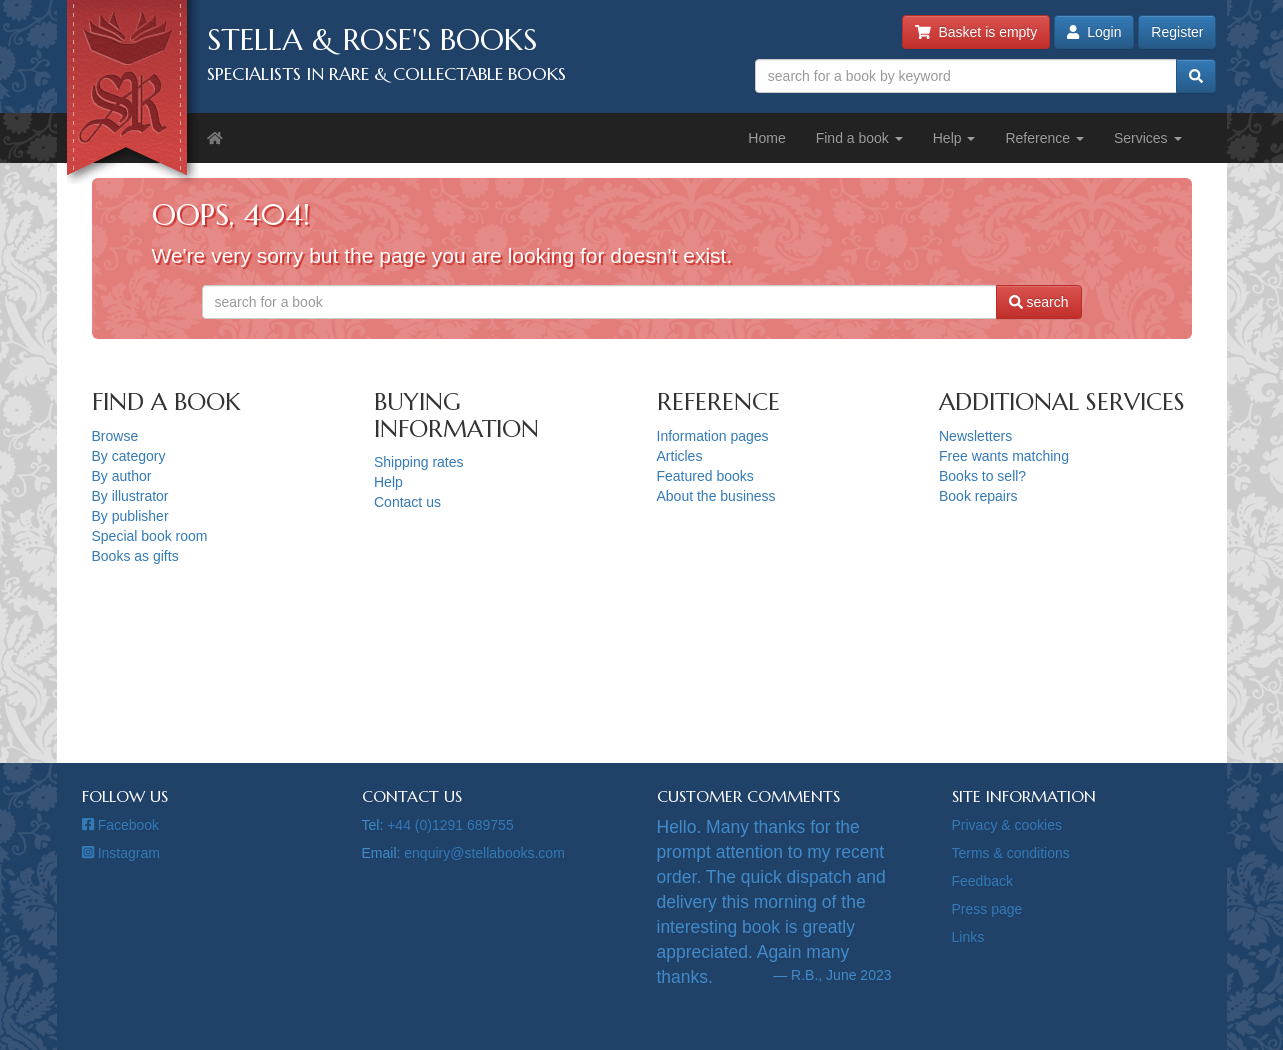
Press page (987, 909)
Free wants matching (1004, 456)
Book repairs (978, 496)
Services (1148, 138)
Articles (680, 456)
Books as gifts (135, 556)
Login (1094, 32)
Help (954, 138)
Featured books (705, 476)
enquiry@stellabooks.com (484, 853)
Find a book (859, 138)
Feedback (982, 881)
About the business (716, 496)
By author (122, 476)
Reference (1044, 138)
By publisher (130, 516)
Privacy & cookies (1007, 825)
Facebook (121, 825)
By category (129, 456)
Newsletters (975, 436)
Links (968, 937)
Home (766, 138)
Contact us (407, 502)
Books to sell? (982, 476)
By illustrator (130, 496)
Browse (115, 436)
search (1039, 302)
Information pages (713, 436)
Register (1177, 32)
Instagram (121, 853)
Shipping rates (419, 462)
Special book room (150, 536)
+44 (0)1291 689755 (450, 825)
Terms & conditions (1011, 853)
